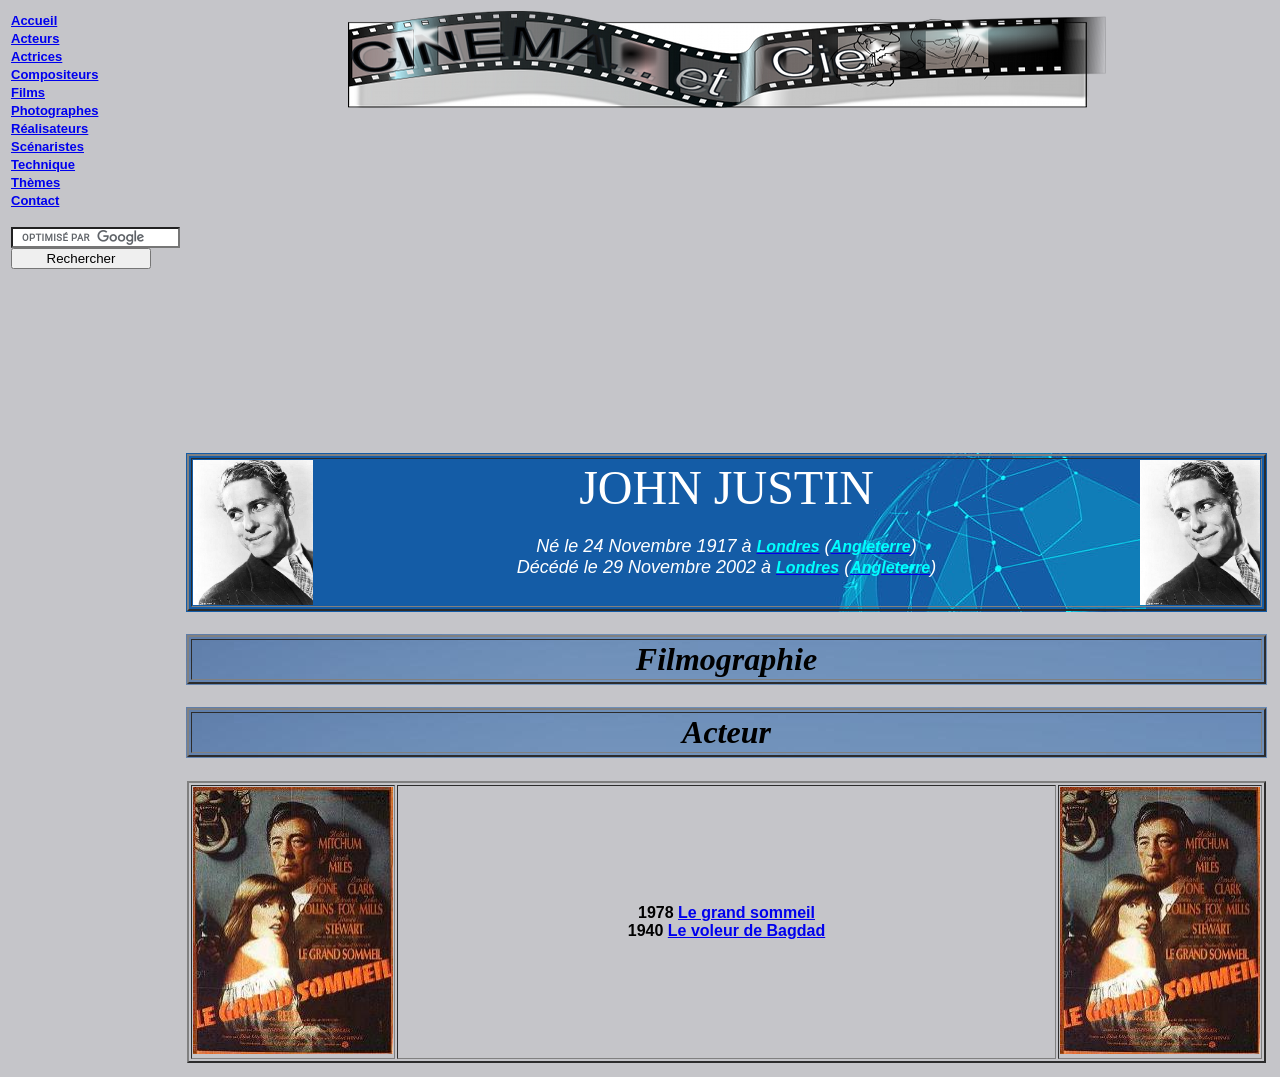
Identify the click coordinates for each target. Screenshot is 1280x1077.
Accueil (34, 20)
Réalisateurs (49, 128)
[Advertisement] (96, 659)
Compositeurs (54, 74)
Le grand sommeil (746, 912)
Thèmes (35, 182)
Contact (35, 200)
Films (28, 92)
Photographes (54, 110)
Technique (43, 164)
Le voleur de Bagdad (746, 930)
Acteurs (35, 38)
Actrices (36, 56)
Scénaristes (47, 146)
